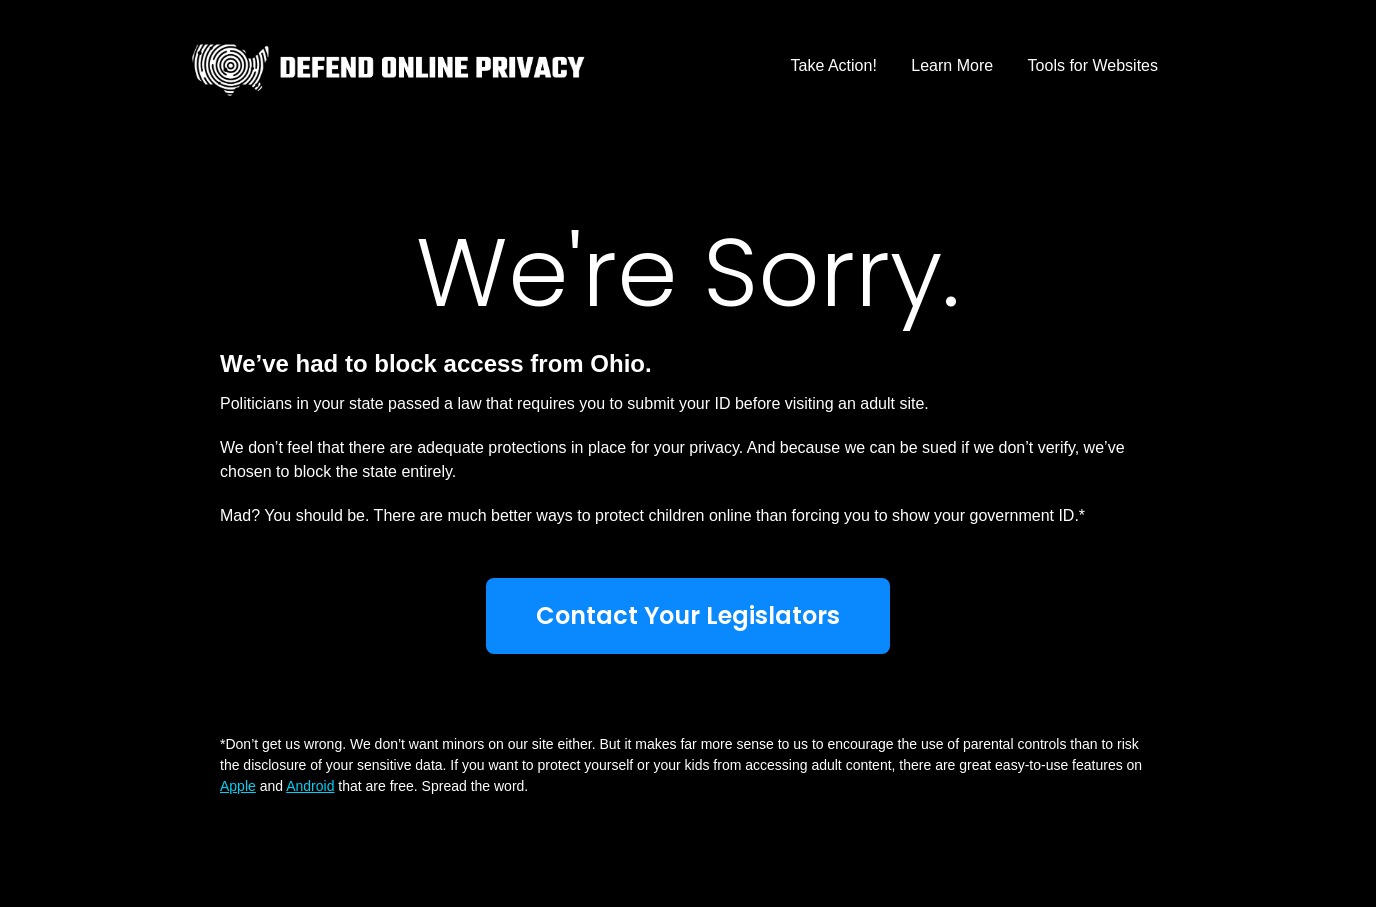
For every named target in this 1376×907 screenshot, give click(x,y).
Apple (238, 786)
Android (310, 786)
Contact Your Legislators (688, 615)
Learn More (952, 65)
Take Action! (834, 65)
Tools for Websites (1093, 65)
